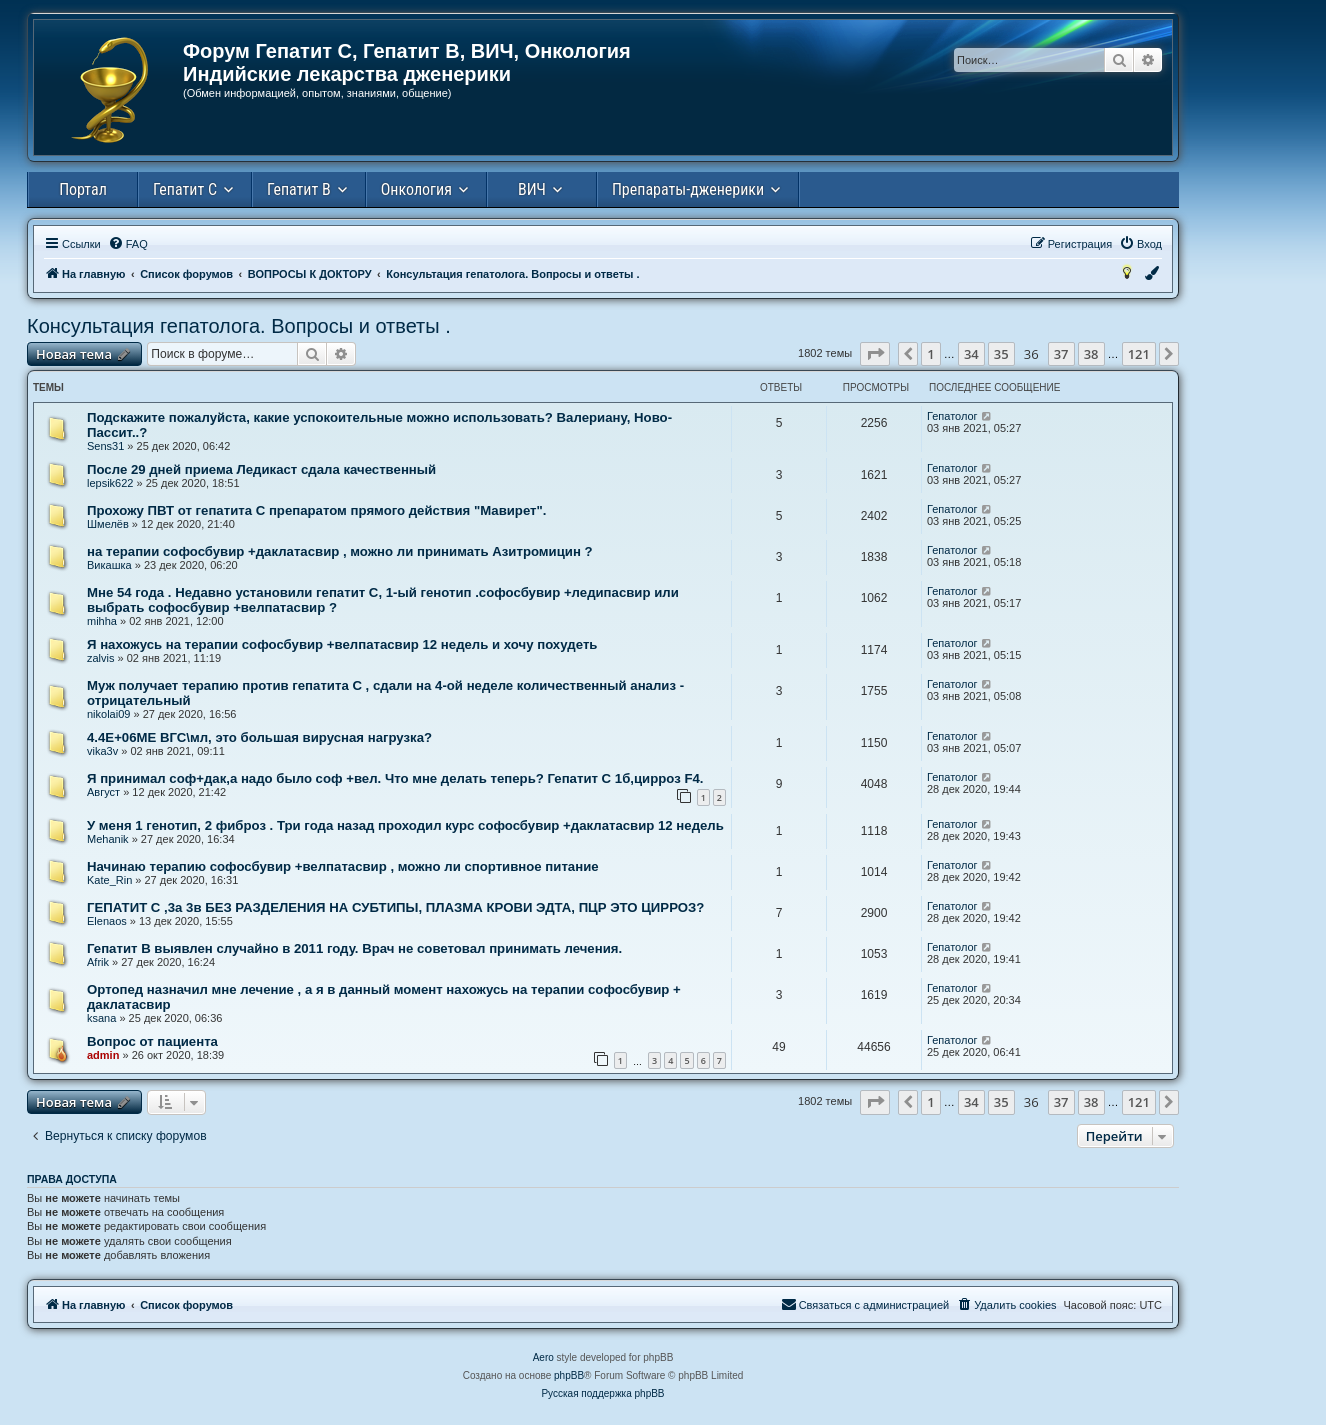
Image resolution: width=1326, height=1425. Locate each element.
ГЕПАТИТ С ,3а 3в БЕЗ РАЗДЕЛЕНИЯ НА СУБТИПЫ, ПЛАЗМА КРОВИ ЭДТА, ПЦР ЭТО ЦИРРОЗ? (395, 907)
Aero (543, 1357)
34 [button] (971, 354)
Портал (83, 189)
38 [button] (1091, 354)
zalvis (101, 658)
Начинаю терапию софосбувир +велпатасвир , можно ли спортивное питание (343, 866)
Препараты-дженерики (688, 189)
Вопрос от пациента (152, 1041)
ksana (101, 1018)
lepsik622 (110, 483)
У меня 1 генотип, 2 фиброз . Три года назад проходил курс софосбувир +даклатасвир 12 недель (405, 825)
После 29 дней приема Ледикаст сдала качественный (261, 469)
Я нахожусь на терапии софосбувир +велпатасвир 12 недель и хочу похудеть (342, 644)
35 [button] (1001, 354)
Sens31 (105, 446)
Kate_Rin (109, 880)
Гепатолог (952, 416)
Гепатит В (299, 189)
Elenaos (107, 921)
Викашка (109, 565)
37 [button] (1061, 354)
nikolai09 (108, 714)
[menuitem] (128, 244)
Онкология (416, 189)
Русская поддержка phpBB (602, 1393)
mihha (102, 621)
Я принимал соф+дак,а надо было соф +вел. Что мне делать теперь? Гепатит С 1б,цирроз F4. (395, 778)
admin (103, 1055)
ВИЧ (532, 189)
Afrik (98, 962)
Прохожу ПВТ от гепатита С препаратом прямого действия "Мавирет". (316, 510)
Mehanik (108, 839)
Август (103, 792)
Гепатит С (185, 189)
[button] (875, 354)
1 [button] (930, 354)
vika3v (102, 751)
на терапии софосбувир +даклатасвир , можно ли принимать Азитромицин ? (340, 551)
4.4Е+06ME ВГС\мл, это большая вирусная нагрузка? (259, 737)
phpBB (569, 1375)
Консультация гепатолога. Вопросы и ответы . (239, 326)
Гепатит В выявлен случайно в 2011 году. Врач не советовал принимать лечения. (354, 948)
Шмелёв (108, 524)
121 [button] (1139, 354)
